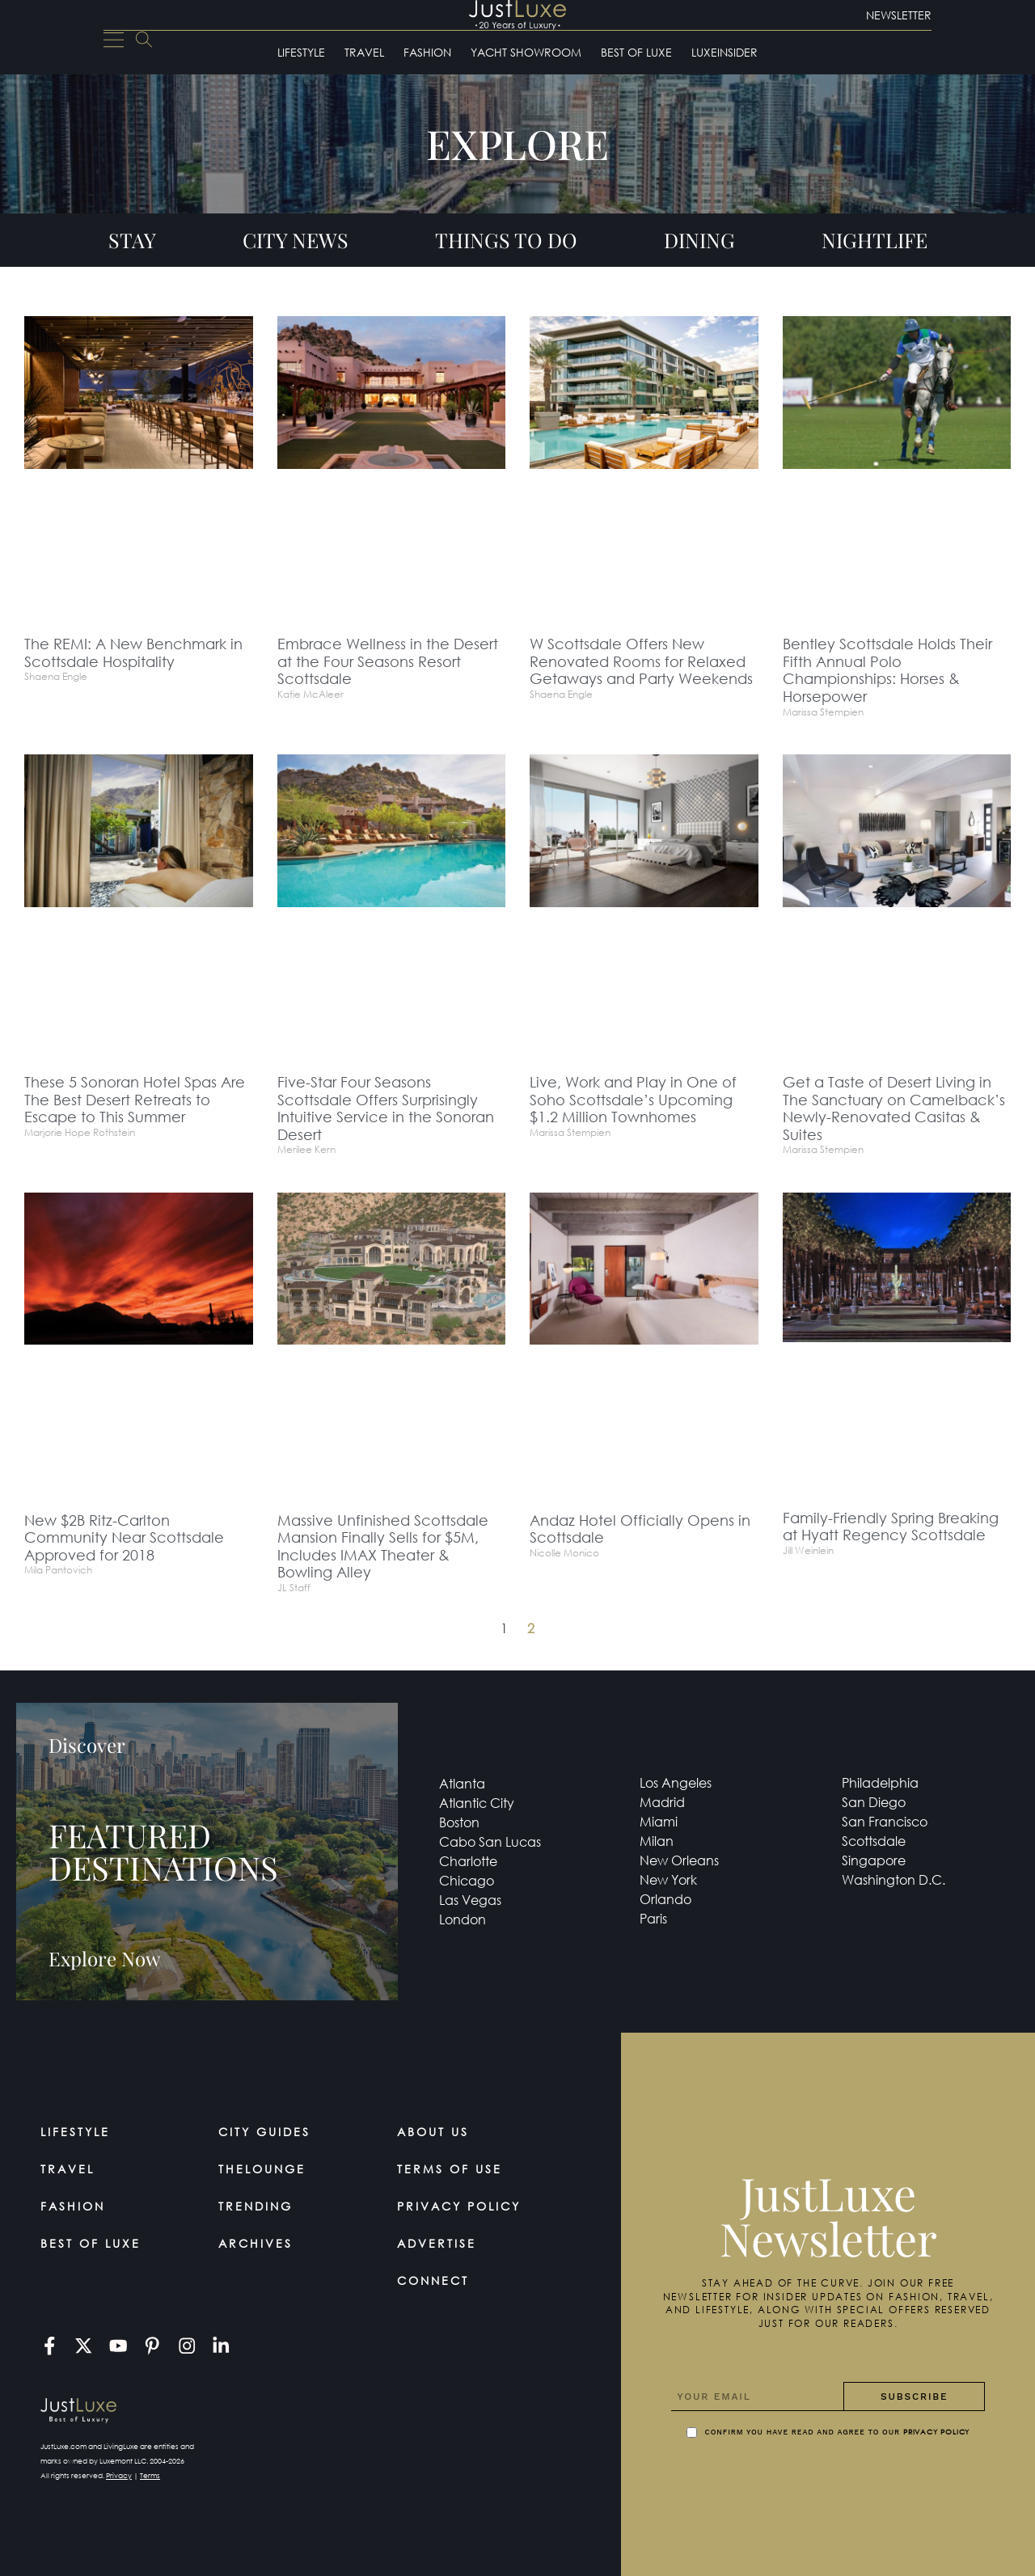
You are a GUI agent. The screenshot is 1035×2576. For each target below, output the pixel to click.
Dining (699, 239)
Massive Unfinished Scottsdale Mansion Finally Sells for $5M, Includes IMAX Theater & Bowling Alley (382, 1546)
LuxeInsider (724, 52)
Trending (255, 2206)
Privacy (119, 2475)
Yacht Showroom (526, 52)
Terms (150, 2475)
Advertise (436, 2243)
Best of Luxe (636, 52)
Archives (255, 2243)
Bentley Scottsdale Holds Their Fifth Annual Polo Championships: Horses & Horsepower (887, 670)
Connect (433, 2280)
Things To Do (506, 239)
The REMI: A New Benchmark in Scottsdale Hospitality (133, 652)
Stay (132, 239)
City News (296, 239)
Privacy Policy (459, 2206)
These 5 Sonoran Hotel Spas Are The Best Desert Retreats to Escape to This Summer (134, 1099)
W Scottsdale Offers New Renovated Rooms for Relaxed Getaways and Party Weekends (641, 661)
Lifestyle (301, 52)
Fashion (427, 52)
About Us (433, 2131)
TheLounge (262, 2169)
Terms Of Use (449, 2169)
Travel (364, 52)
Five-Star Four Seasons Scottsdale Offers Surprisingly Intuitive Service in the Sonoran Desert (385, 1108)
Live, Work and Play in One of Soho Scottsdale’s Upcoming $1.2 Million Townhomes (633, 1099)
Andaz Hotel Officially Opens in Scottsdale (640, 1529)
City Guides (264, 2131)
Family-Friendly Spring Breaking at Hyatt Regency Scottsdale (891, 1526)
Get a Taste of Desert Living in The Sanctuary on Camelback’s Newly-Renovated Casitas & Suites (894, 1108)
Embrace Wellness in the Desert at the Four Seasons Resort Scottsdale (387, 661)
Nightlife (874, 239)
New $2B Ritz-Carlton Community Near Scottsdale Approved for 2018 (124, 1537)
